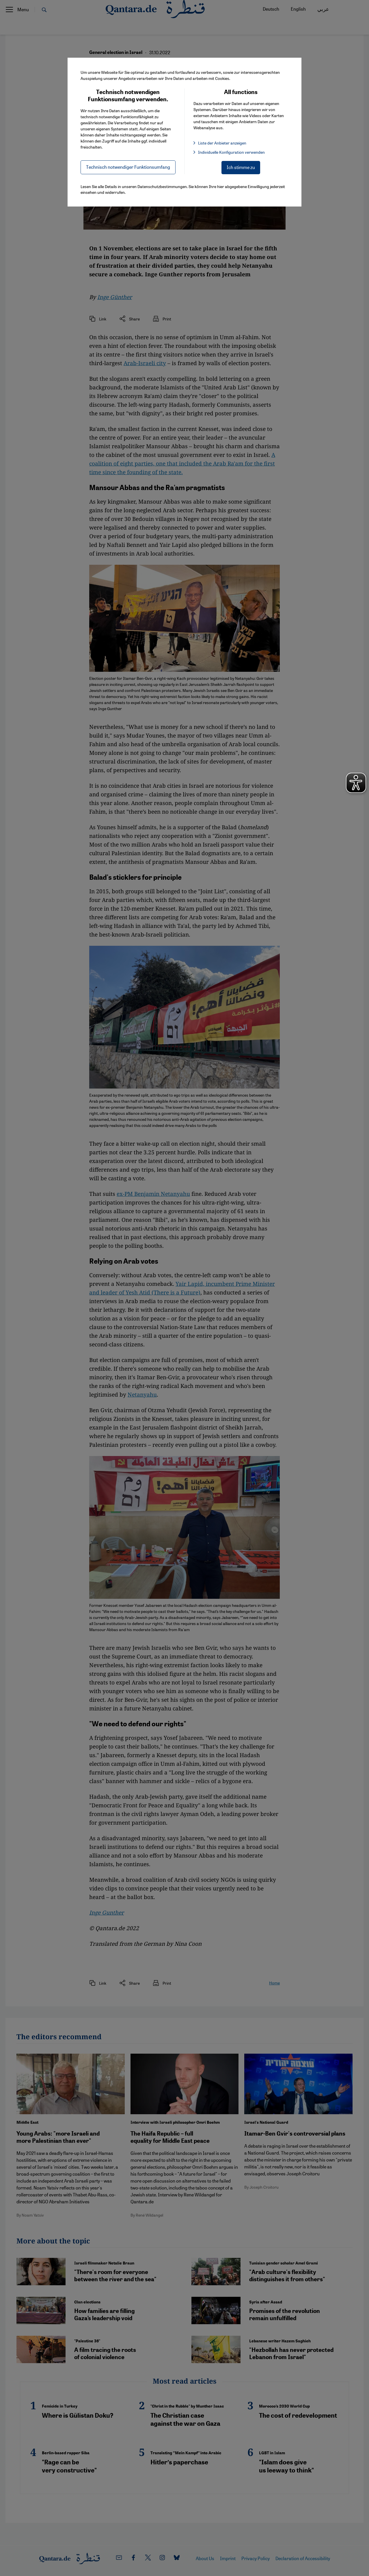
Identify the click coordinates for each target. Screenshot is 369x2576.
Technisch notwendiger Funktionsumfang (128, 167)
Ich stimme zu (241, 167)
